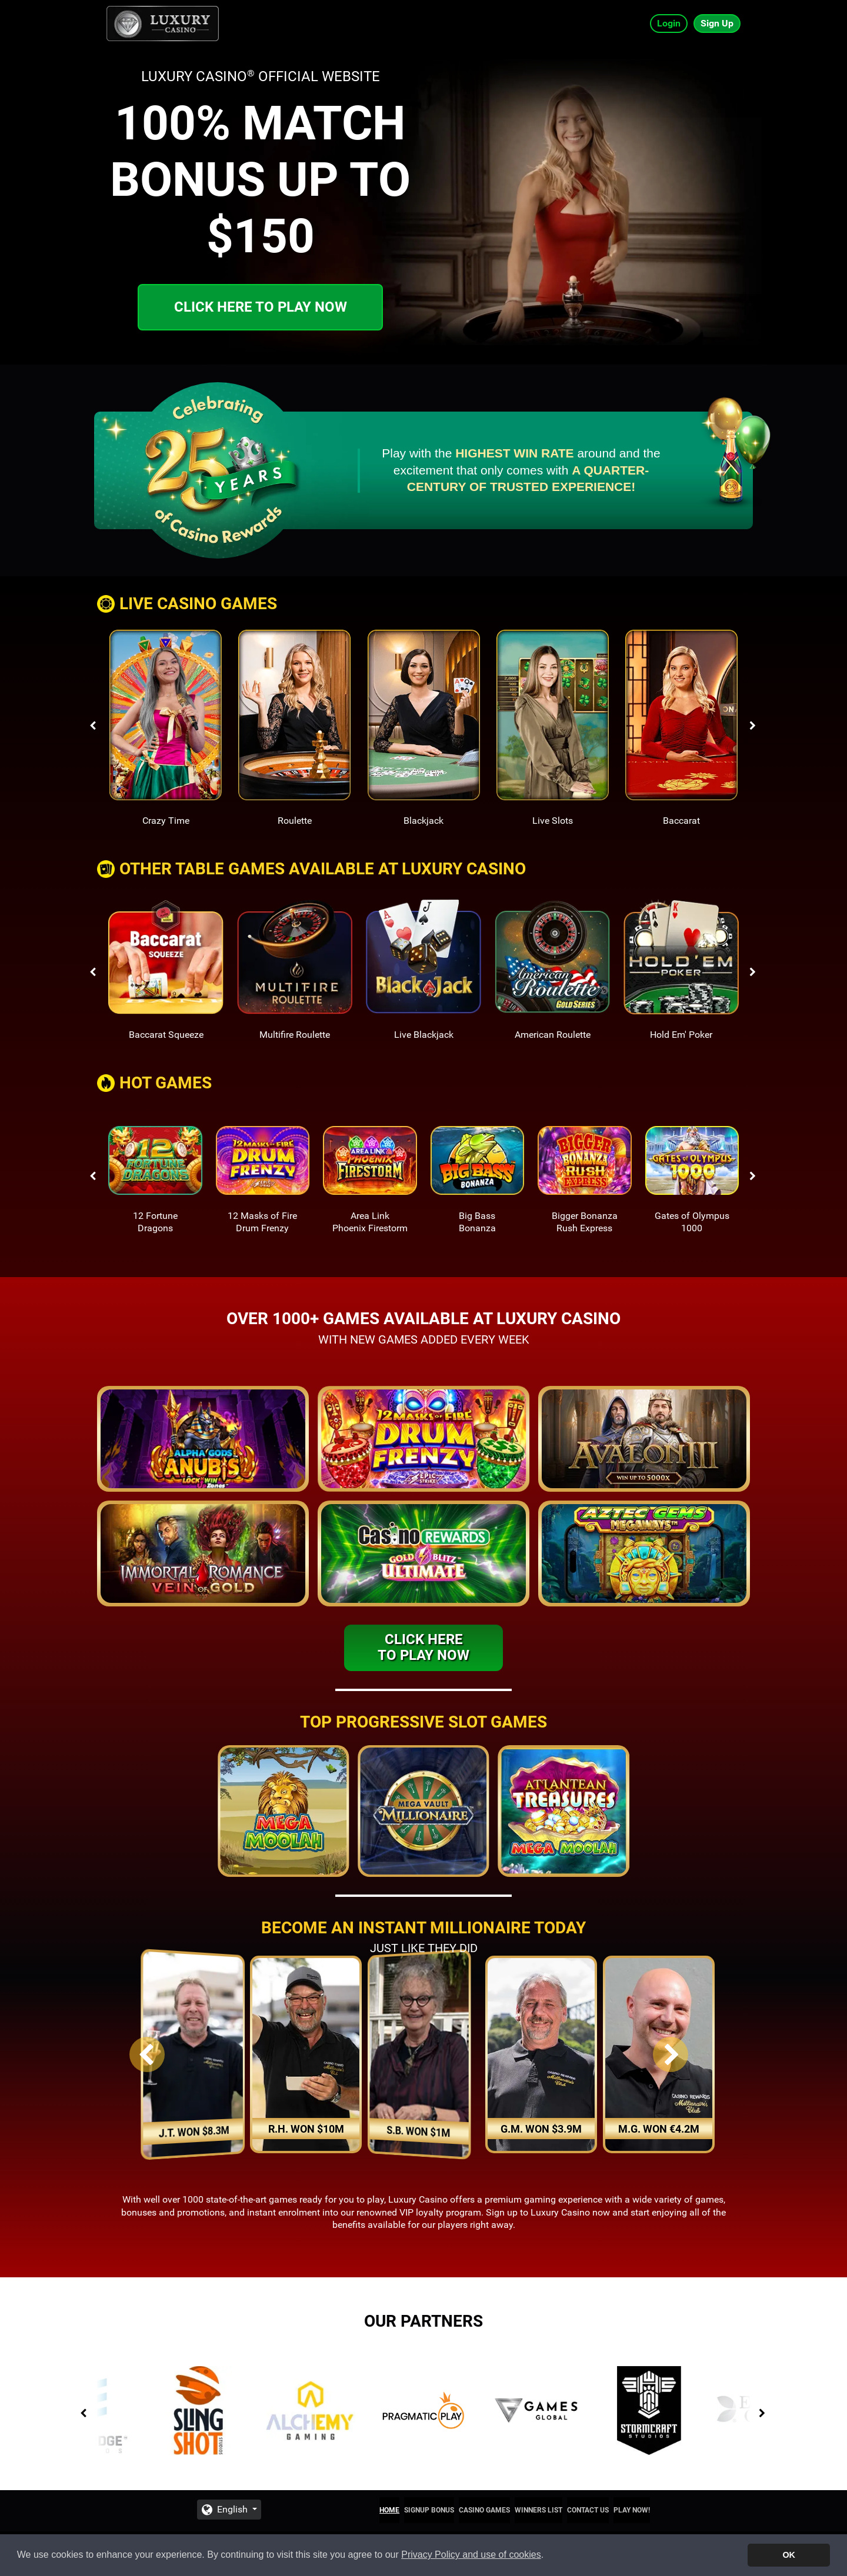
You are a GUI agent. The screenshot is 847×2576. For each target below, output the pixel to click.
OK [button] (788, 2555)
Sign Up (717, 23)
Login (669, 23)
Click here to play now (260, 307)
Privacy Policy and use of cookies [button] (471, 2555)
